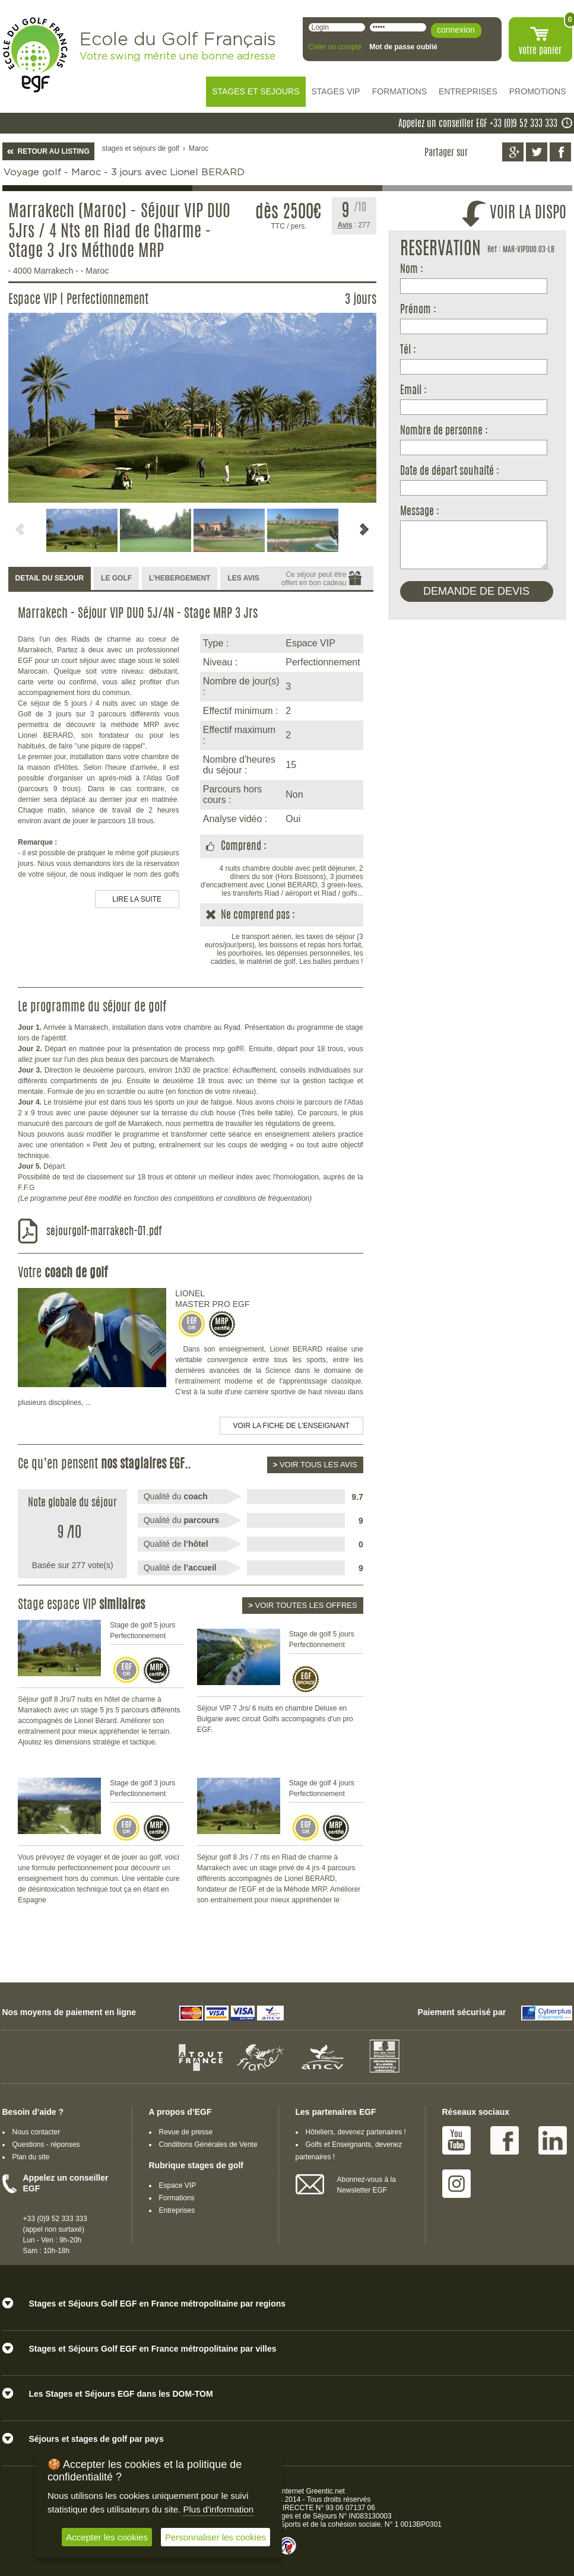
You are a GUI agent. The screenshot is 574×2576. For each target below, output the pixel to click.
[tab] (49, 579)
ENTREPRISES (468, 91)
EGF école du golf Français (35, 55)
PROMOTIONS (537, 91)
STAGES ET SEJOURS (255, 91)
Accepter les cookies (107, 2537)
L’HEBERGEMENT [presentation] (179, 578)
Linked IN (552, 2140)
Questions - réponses (46, 2144)
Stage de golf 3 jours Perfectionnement (142, 1788)
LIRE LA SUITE (136, 899)
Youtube (456, 2140)
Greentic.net (325, 2491)
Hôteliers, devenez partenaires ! (356, 2132)
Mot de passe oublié (403, 47)
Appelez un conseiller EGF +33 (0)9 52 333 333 (477, 124)
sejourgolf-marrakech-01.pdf (103, 1232)
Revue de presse (186, 2132)
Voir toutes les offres (302, 1605)
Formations (177, 2198)
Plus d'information (218, 2509)
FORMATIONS (399, 91)
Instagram (456, 2183)
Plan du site (31, 2157)
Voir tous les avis (315, 1464)
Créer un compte (335, 47)
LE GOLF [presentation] (116, 578)
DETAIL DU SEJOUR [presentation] (49, 578)
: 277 (354, 225)
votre (540, 51)
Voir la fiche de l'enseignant (291, 1426)
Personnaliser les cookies (215, 2537)
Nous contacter (36, 2132)
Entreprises (177, 2210)
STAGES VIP (336, 91)
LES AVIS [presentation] (243, 578)
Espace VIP (177, 2185)
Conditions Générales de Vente (208, 2144)
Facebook (504, 2140)
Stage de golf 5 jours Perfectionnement (142, 1630)
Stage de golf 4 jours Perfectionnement (321, 1788)
